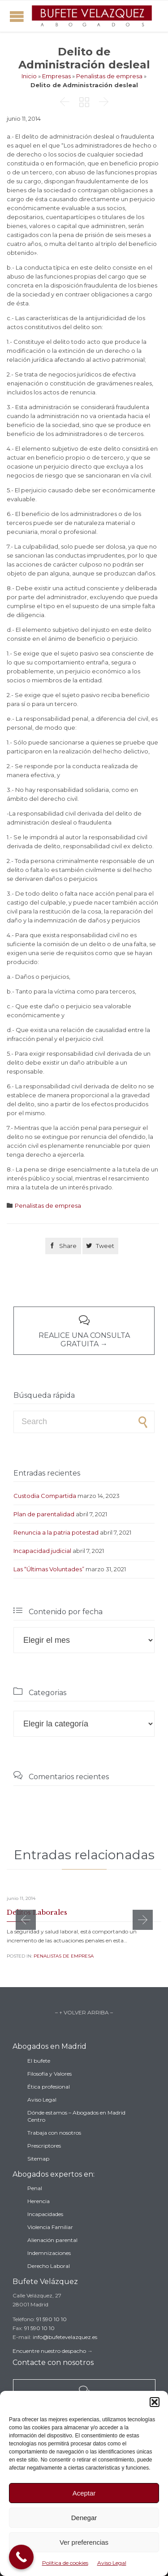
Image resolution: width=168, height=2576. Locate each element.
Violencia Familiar (50, 2227)
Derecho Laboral (48, 2266)
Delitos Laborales (37, 1912)
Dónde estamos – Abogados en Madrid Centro (76, 2116)
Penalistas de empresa (109, 76)
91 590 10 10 (51, 2319)
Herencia (38, 2201)
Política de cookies (65, 2562)
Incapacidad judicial (42, 1550)
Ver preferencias (84, 2542)
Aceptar (84, 2493)
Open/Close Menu (17, 16)
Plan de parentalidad (43, 1514)
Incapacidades (45, 2214)
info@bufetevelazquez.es (65, 2337)
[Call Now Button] (21, 2557)
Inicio (29, 76)
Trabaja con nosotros (54, 2132)
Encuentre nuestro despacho (49, 2351)
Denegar (84, 2517)
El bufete (38, 2060)
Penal (34, 2188)
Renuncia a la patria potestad (56, 1532)
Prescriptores (44, 2145)
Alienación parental (52, 2240)
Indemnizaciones (49, 2253)
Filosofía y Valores (49, 2073)
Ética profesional (48, 2086)
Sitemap (38, 2158)
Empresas (56, 76)
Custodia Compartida (44, 1495)
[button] (154, 2402)
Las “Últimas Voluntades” (48, 1569)
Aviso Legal (111, 2562)
